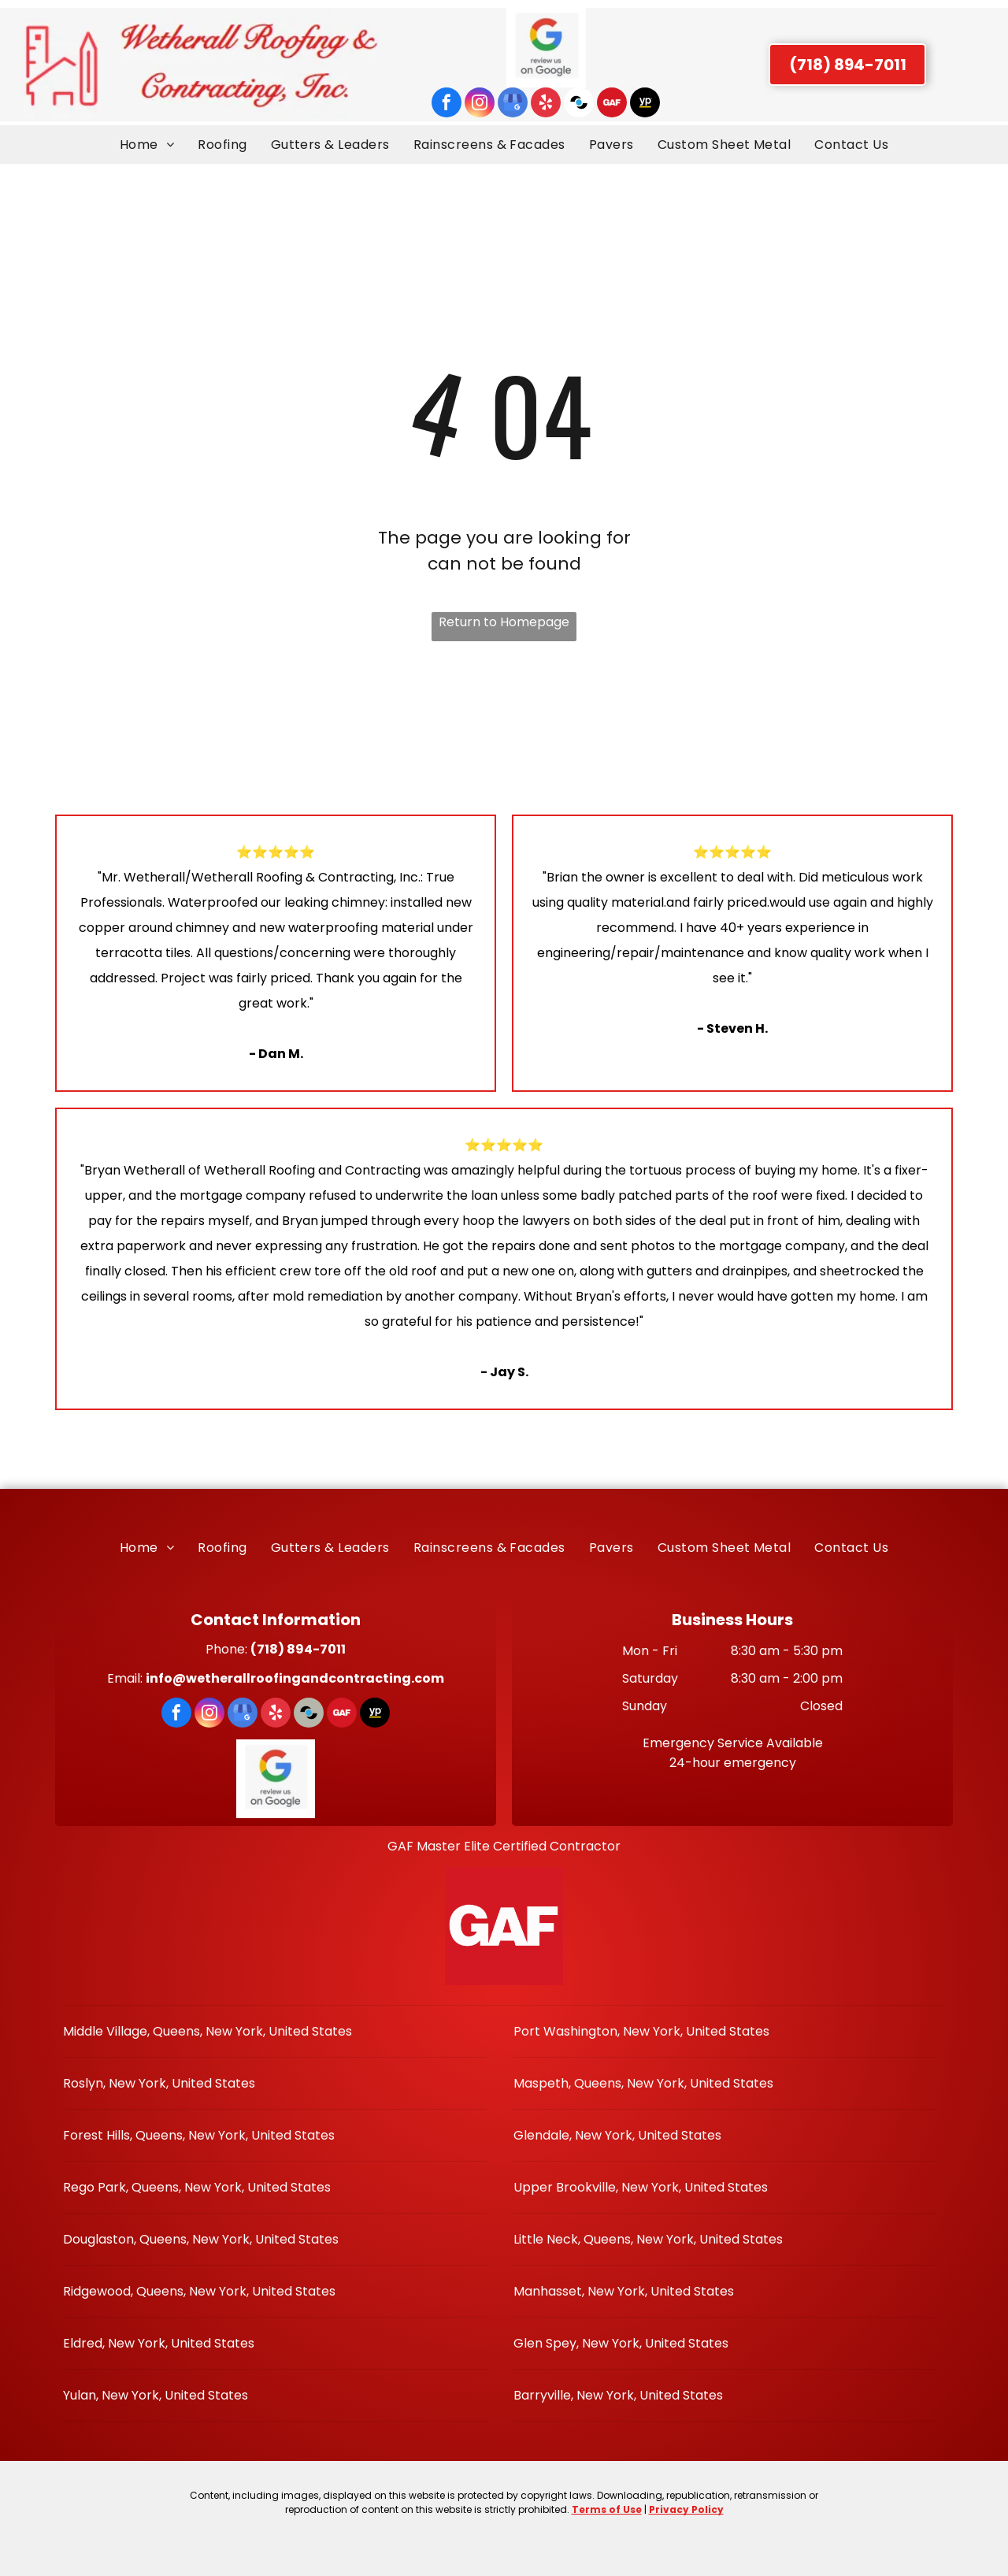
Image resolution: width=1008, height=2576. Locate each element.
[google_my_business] (513, 104)
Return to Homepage (504, 622)
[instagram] (480, 104)
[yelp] (546, 104)
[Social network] (579, 104)
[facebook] (446, 104)
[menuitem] (147, 144)
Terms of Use (607, 2509)
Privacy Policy (686, 2509)
